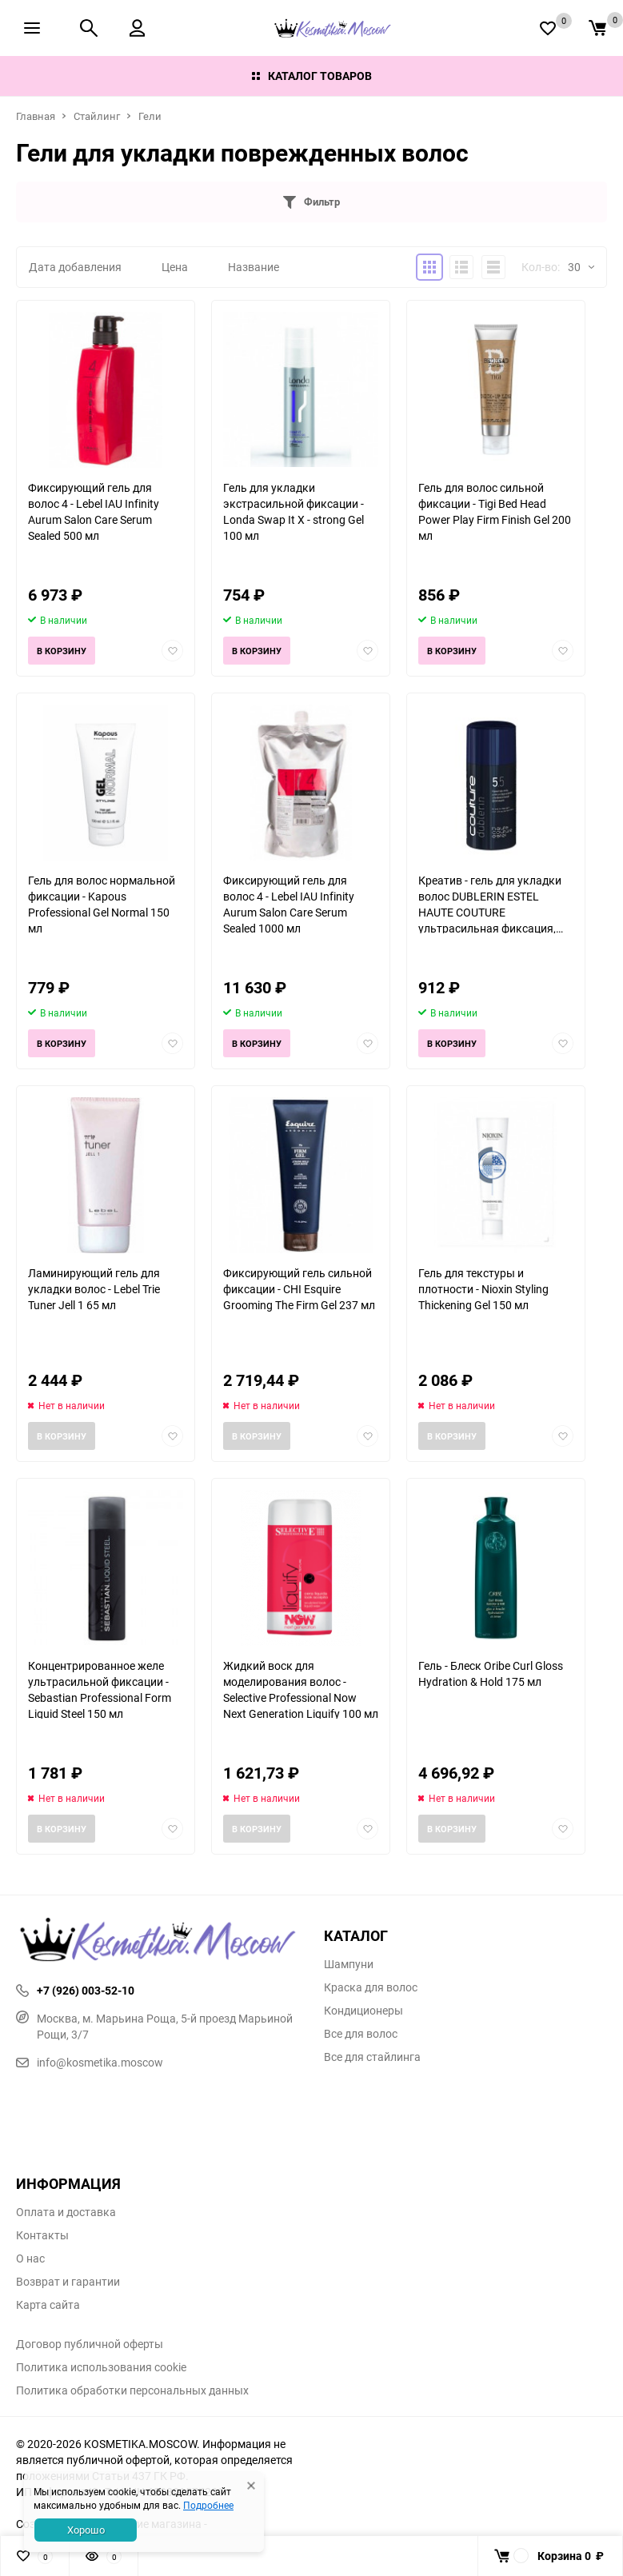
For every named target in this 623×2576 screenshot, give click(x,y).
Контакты (42, 2235)
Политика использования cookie (101, 2367)
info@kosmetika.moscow (89, 2062)
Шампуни (348, 1964)
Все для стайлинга (372, 2057)
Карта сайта (48, 2304)
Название (253, 266)
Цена (175, 266)
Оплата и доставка (66, 2212)
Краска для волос (370, 1987)
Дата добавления (75, 266)
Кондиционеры (363, 2010)
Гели (150, 116)
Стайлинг (97, 116)
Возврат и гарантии (68, 2281)
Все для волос (360, 2033)
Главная (35, 116)
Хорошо (86, 2529)
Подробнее (208, 2504)
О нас (30, 2258)
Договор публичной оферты (89, 2344)
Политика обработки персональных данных (132, 2390)
